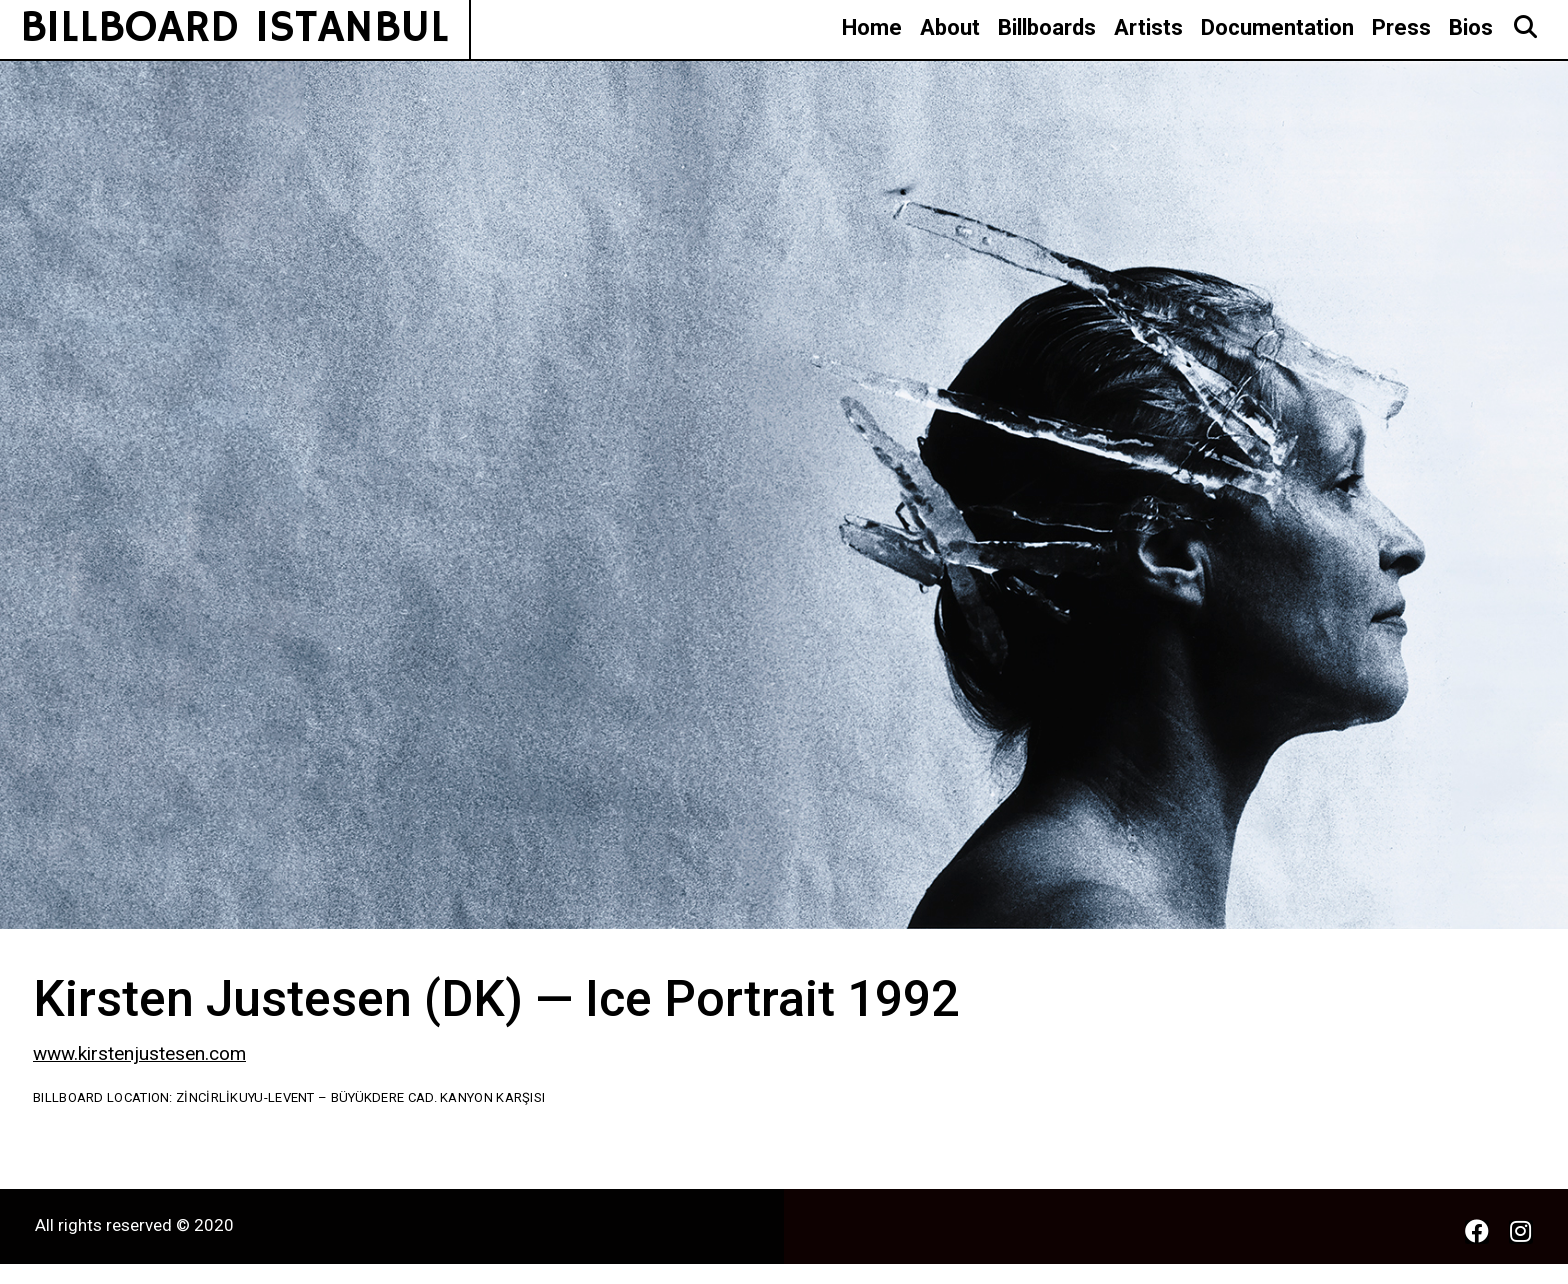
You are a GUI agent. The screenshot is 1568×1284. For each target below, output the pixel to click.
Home (872, 27)
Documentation (1277, 27)
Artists (1148, 27)
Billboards (1047, 27)
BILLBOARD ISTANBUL (234, 28)
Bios (1471, 27)
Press (1401, 27)
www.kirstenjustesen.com (139, 1053)
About (950, 27)
